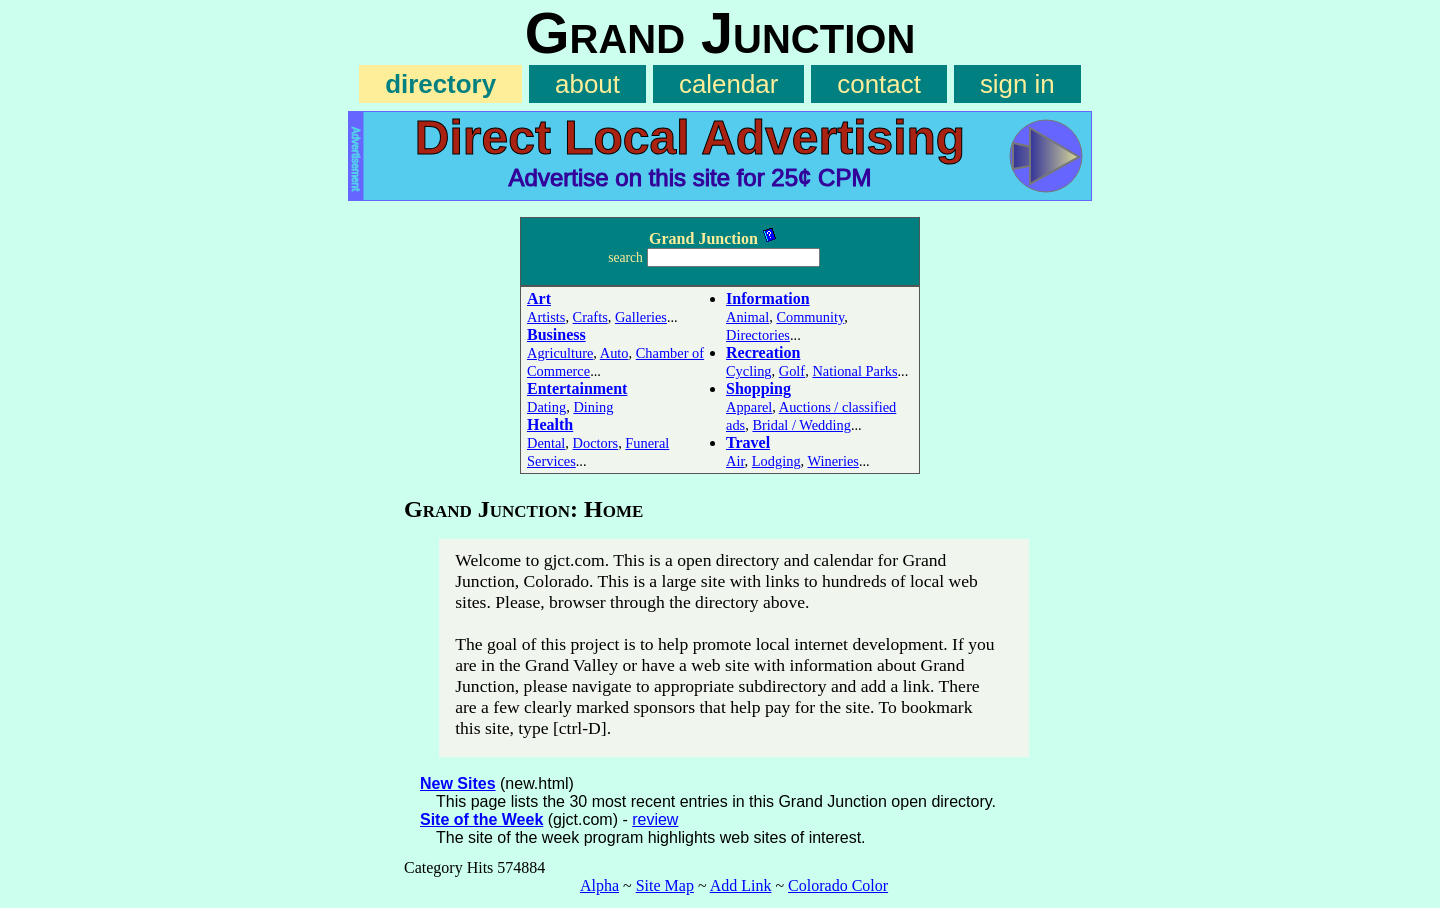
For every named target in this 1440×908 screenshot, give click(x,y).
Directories (758, 335)
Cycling (749, 371)
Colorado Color (838, 885)
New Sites (458, 783)
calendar (728, 84)
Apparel (749, 407)
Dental (546, 443)
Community (810, 317)
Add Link (741, 885)
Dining (593, 407)
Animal (747, 317)
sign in (1017, 84)
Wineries (833, 461)
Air (735, 461)
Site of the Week (481, 819)
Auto (614, 353)
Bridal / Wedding (801, 425)
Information (768, 298)
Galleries (641, 317)
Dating (546, 407)
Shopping (758, 388)
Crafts (590, 317)
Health (550, 424)
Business (556, 334)
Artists (546, 317)
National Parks (854, 371)
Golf (792, 371)
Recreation (763, 352)
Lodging (776, 461)
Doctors (596, 443)
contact (879, 84)
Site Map (665, 885)
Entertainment (577, 388)
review (655, 819)
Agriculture (560, 353)
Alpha (599, 885)
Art (539, 298)
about (587, 84)
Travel (748, 442)
